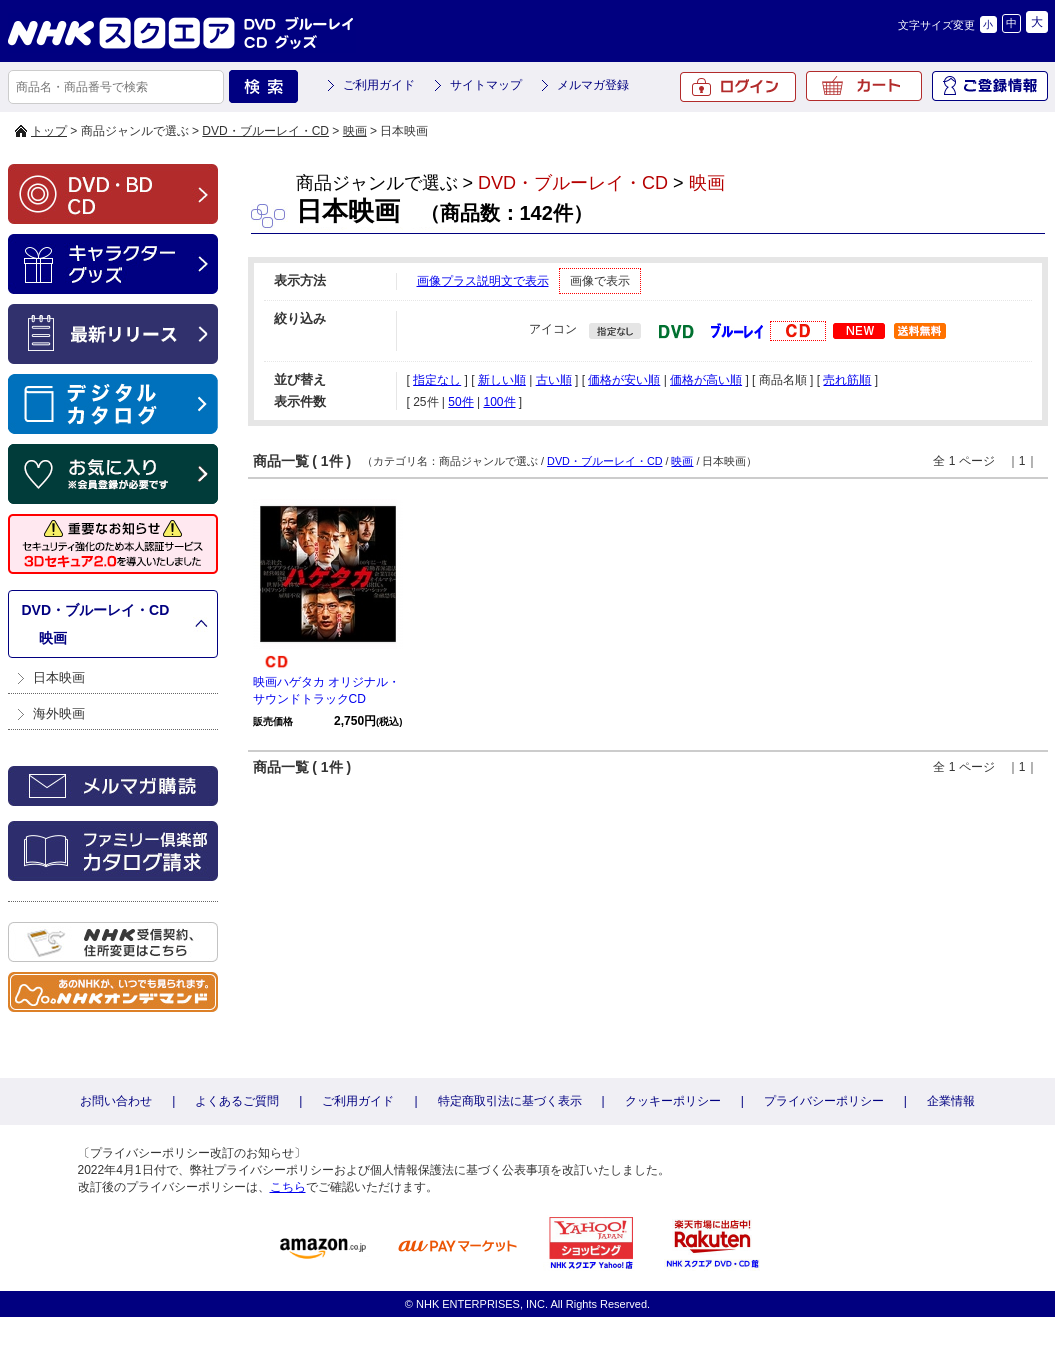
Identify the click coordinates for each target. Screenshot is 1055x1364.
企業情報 (951, 1101)
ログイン (738, 87)
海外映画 (59, 713)
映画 (355, 131)
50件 (460, 402)
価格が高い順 (706, 380)
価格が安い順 (624, 380)
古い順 (554, 380)
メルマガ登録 (593, 85)
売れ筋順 (847, 380)
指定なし (437, 380)
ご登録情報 (990, 86)
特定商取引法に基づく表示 (510, 1101)
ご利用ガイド (379, 85)
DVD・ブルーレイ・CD (265, 131)
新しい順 (502, 380)
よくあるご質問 (237, 1101)
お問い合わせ (116, 1101)
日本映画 (59, 677)
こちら (288, 1187)
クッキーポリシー (673, 1101)
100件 (499, 402)
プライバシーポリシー (824, 1101)
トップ (49, 131)
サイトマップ (486, 85)
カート (864, 86)
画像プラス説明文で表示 (483, 281)
